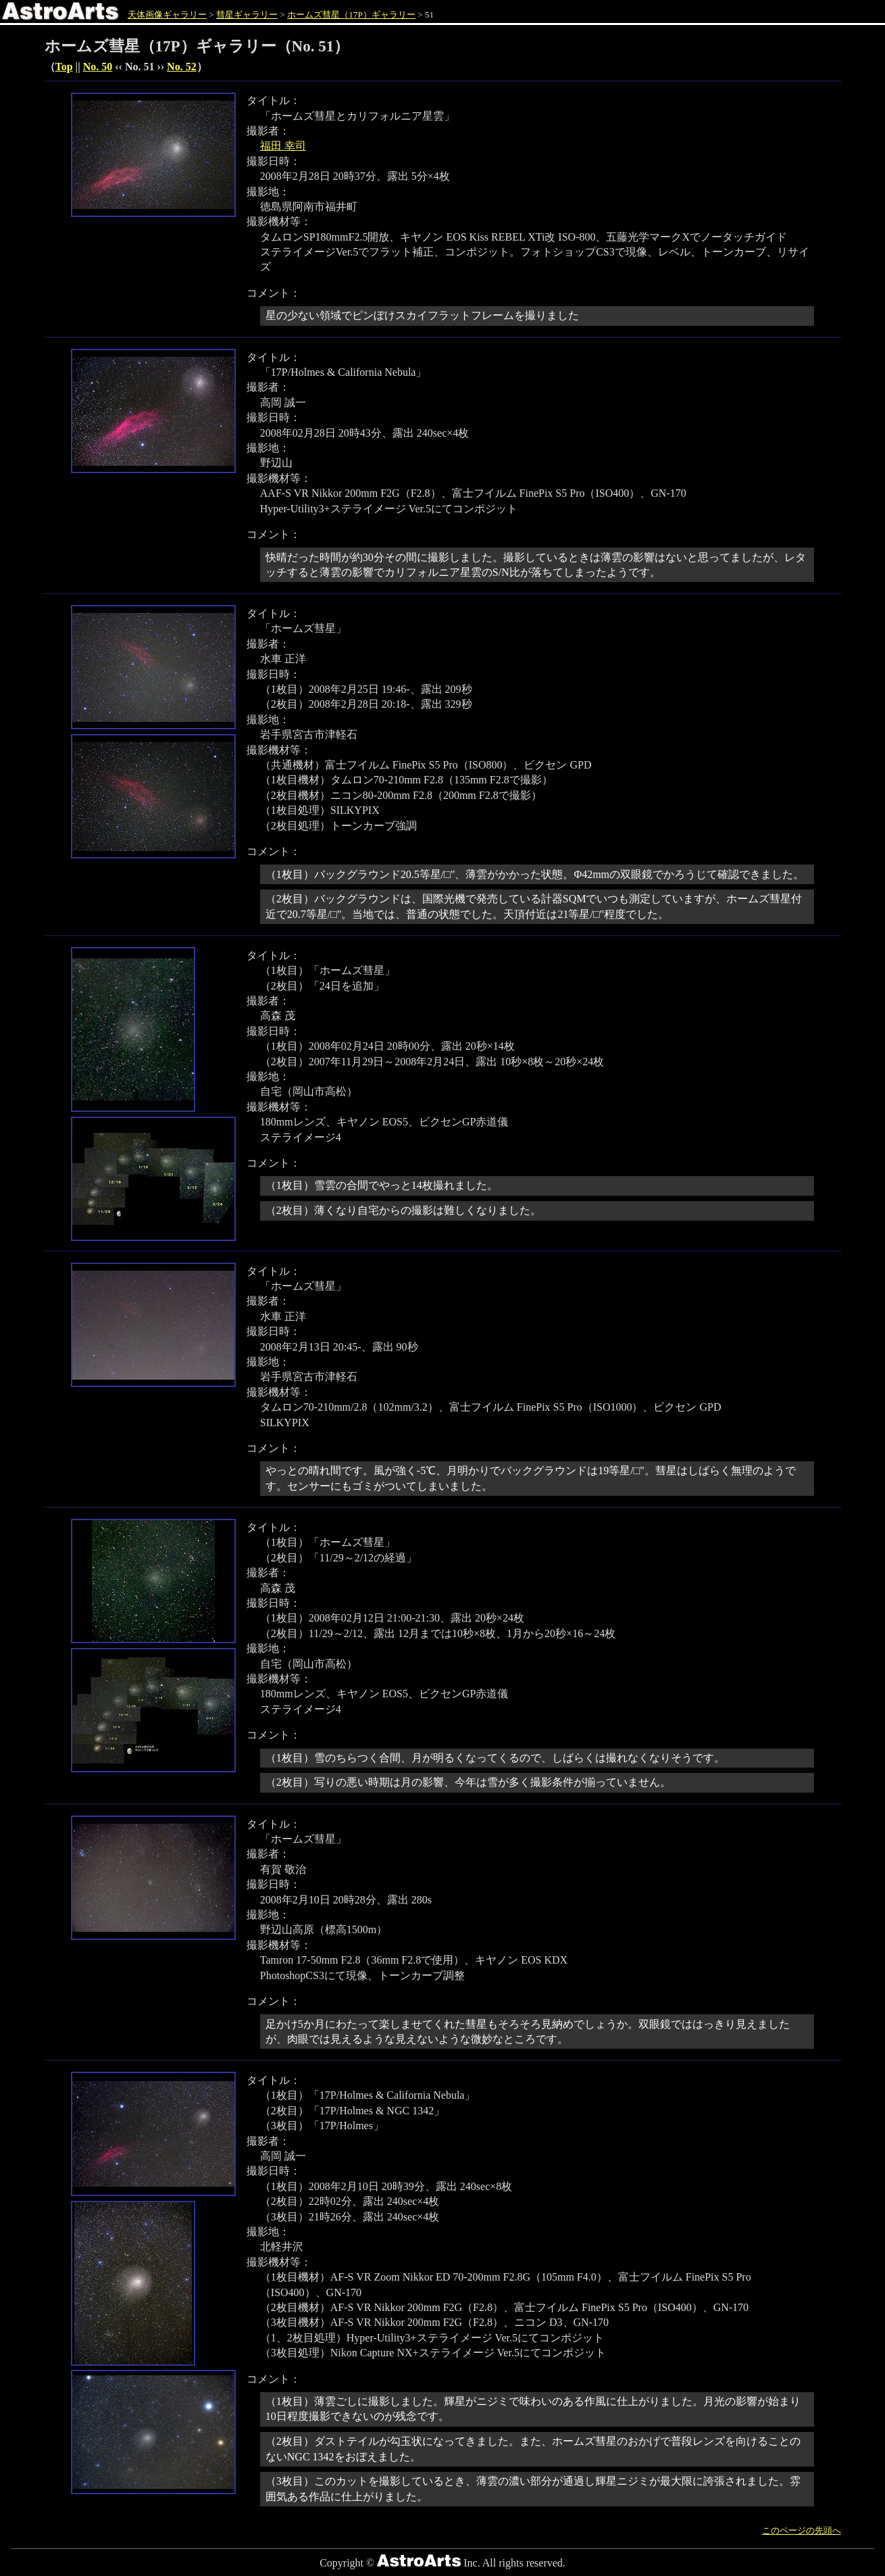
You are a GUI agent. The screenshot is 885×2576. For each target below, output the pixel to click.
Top (64, 66)
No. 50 (98, 66)
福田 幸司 (283, 145)
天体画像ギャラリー (167, 14)
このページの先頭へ (801, 2530)
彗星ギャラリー (247, 14)
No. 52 (182, 66)
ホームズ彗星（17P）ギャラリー (351, 14)
